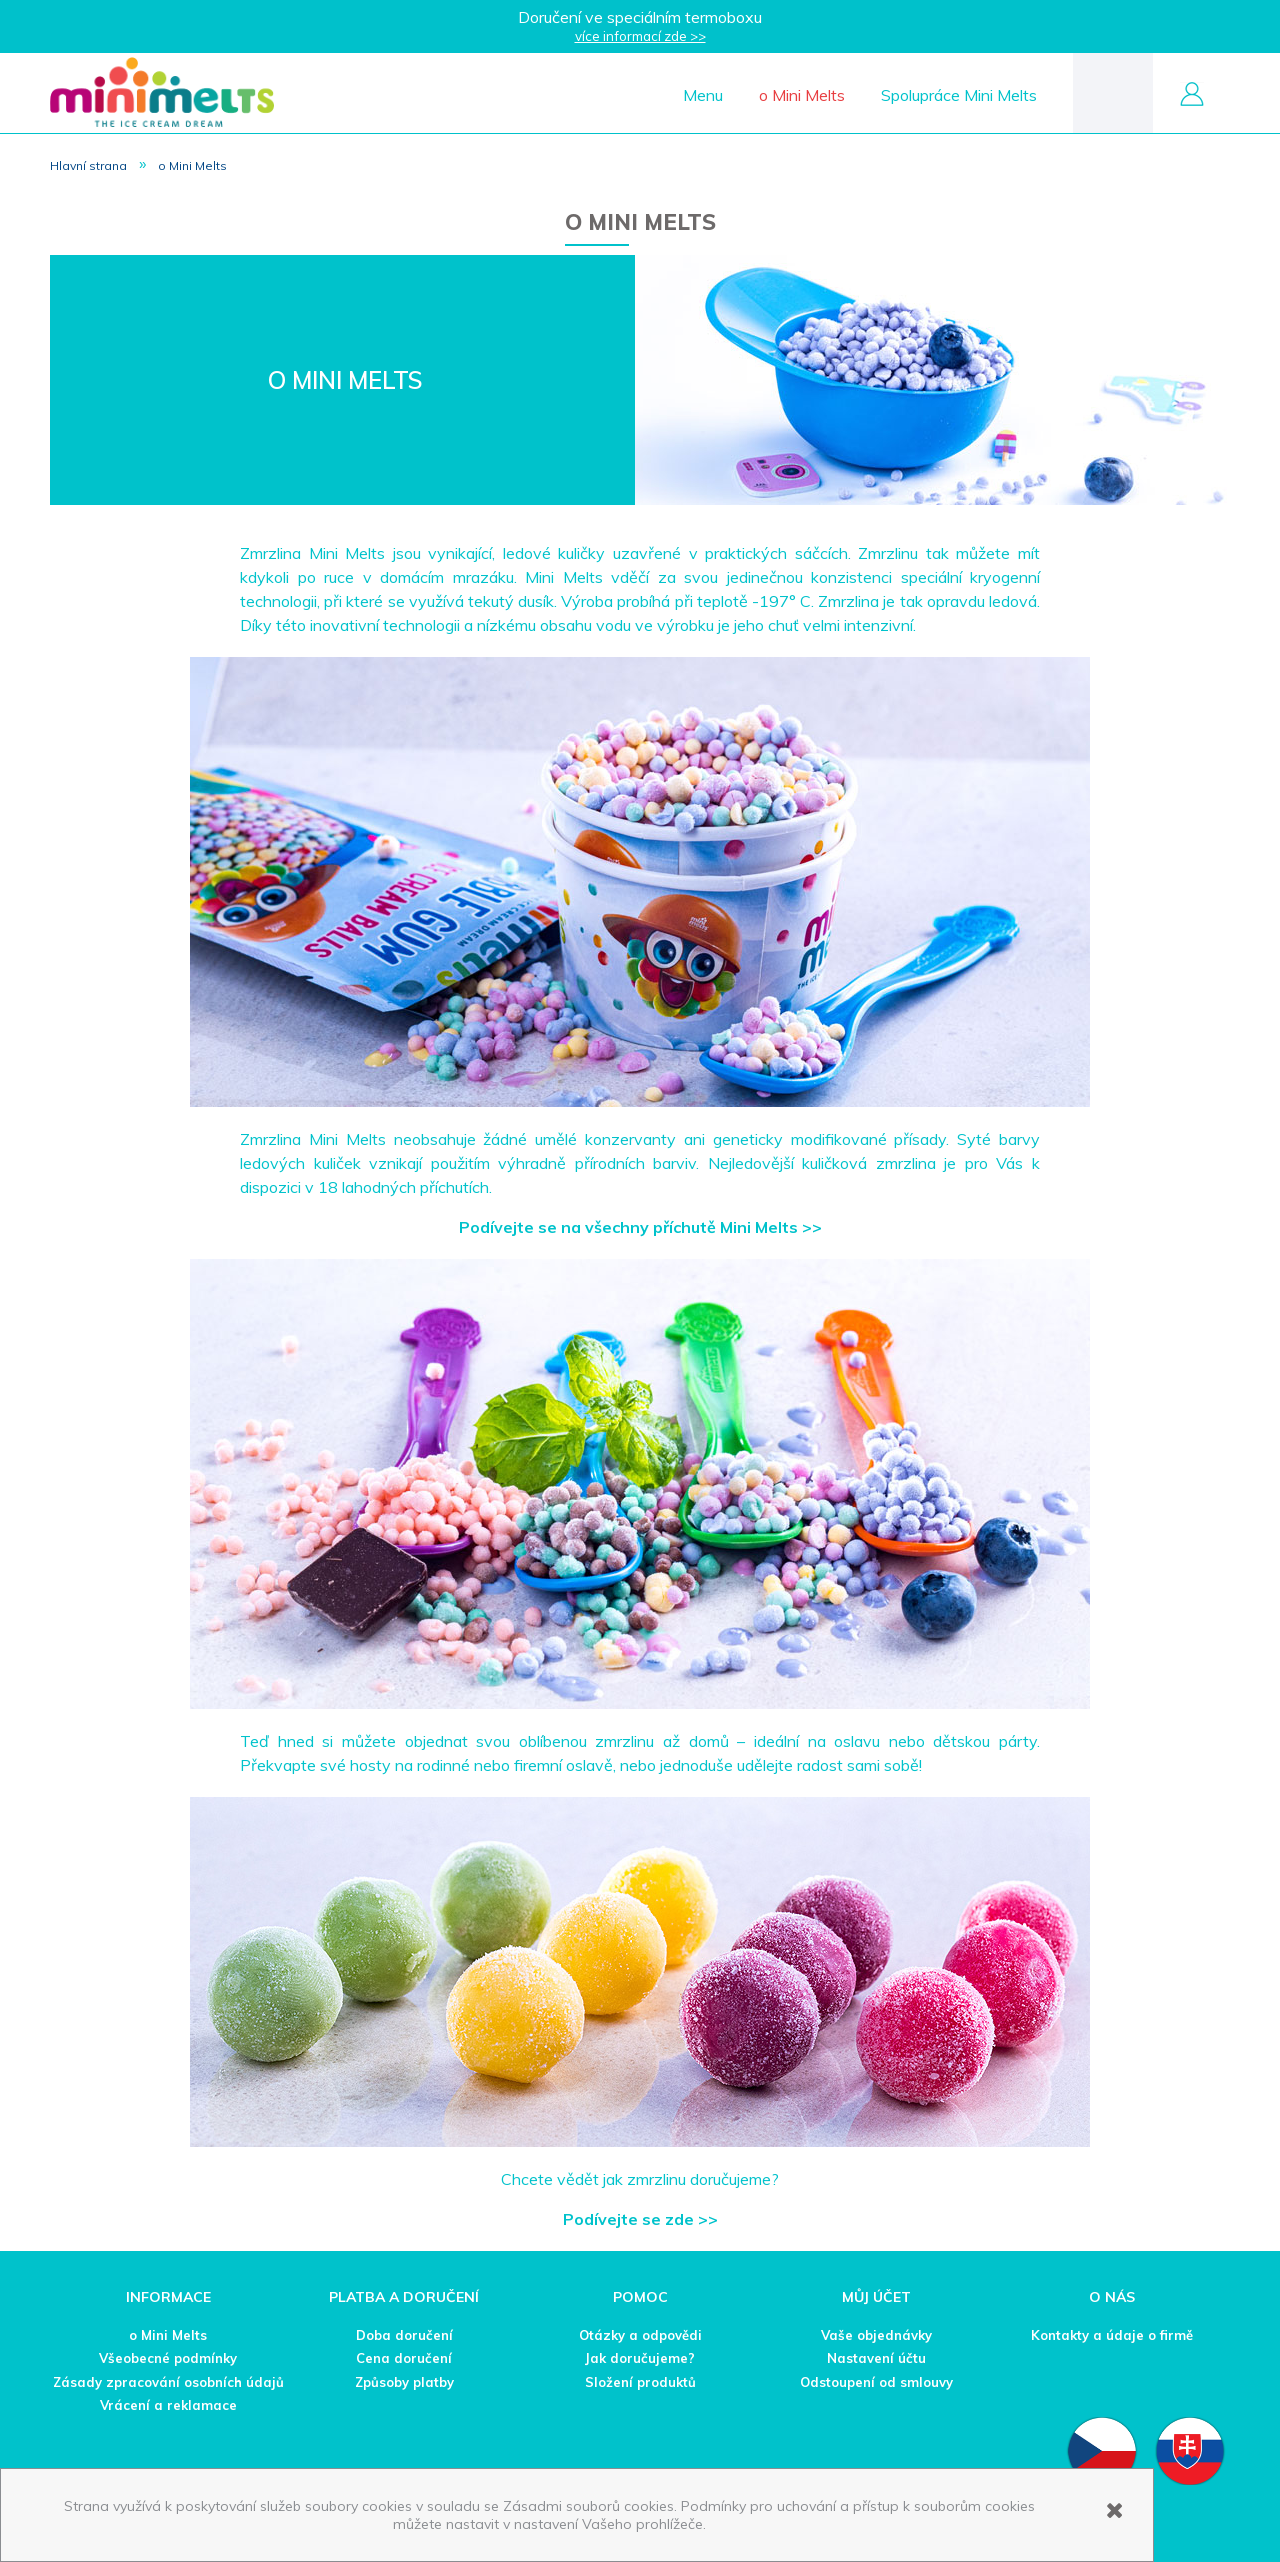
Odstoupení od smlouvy (876, 2382)
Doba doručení (404, 2335)
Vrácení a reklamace (168, 2405)
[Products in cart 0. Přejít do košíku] (1113, 91)
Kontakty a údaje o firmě (1112, 2335)
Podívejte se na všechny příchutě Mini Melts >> (640, 1227)
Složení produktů (640, 2382)
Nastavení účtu (876, 2358)
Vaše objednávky (876, 2335)
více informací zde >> (640, 36)
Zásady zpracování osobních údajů (168, 2382)
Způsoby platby (404, 2382)
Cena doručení (404, 2358)
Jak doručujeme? (640, 2358)
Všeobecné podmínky (168, 2358)
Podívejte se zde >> (640, 2219)
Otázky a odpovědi (640, 2335)
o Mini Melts (168, 2335)
